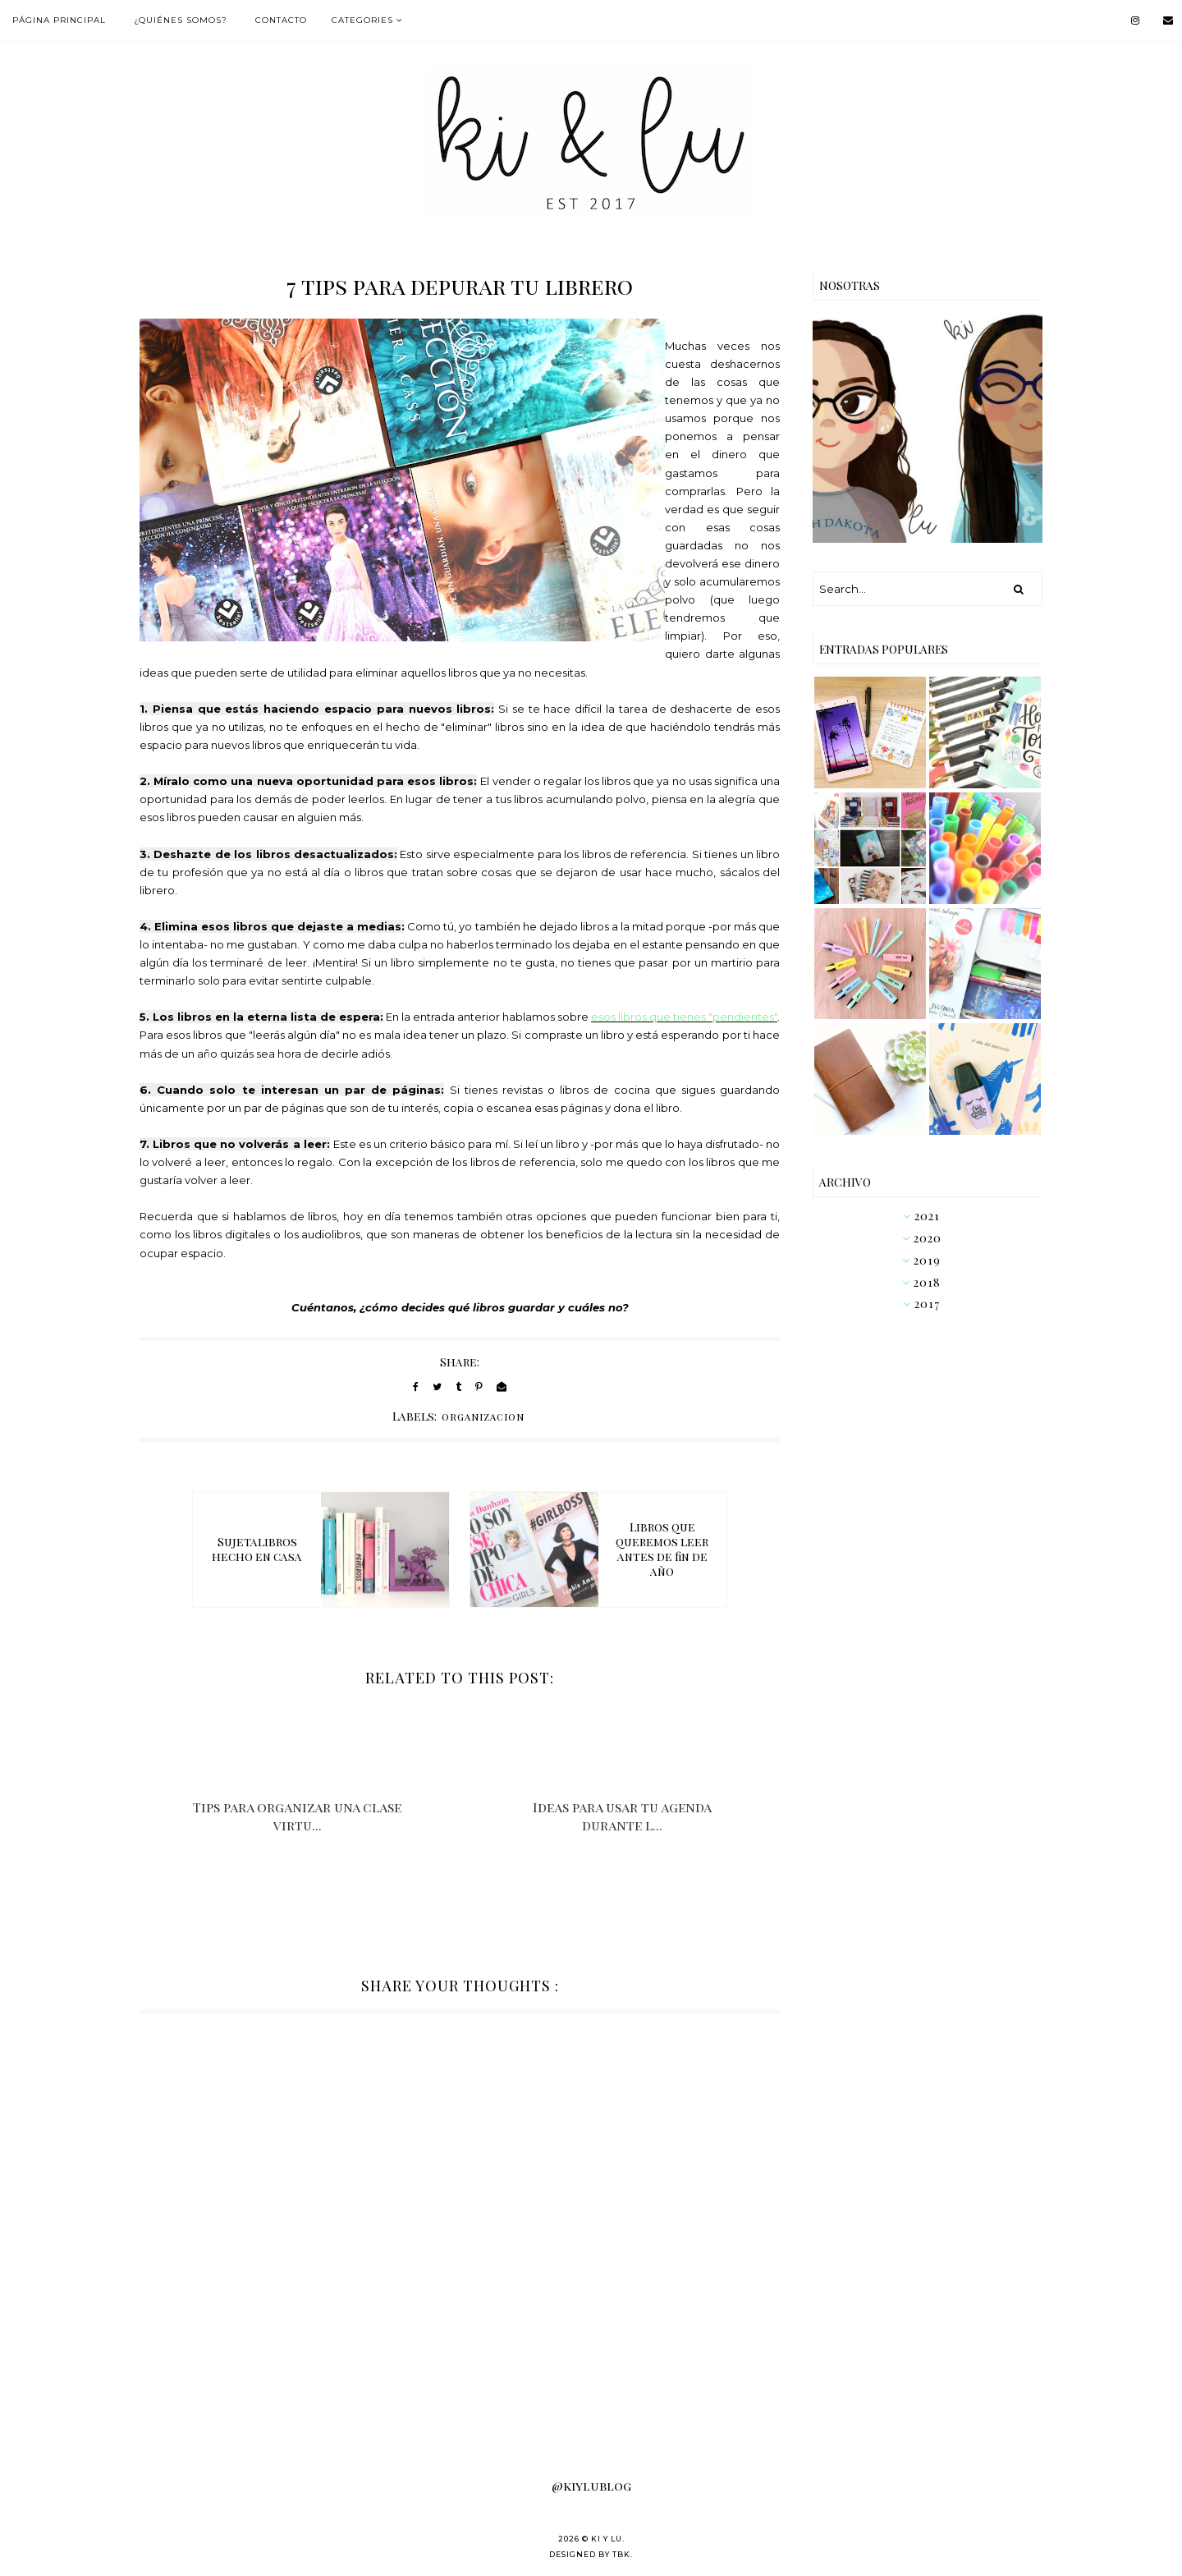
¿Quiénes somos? (180, 20)
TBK (621, 2554)
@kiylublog (591, 2485)
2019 (927, 1260)
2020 (927, 1238)
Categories (362, 20)
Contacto (281, 20)
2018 (927, 1282)
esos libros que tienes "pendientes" (684, 1016)
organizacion (483, 1416)
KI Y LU (606, 2538)
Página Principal (59, 20)
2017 (927, 1303)
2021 (927, 1216)
